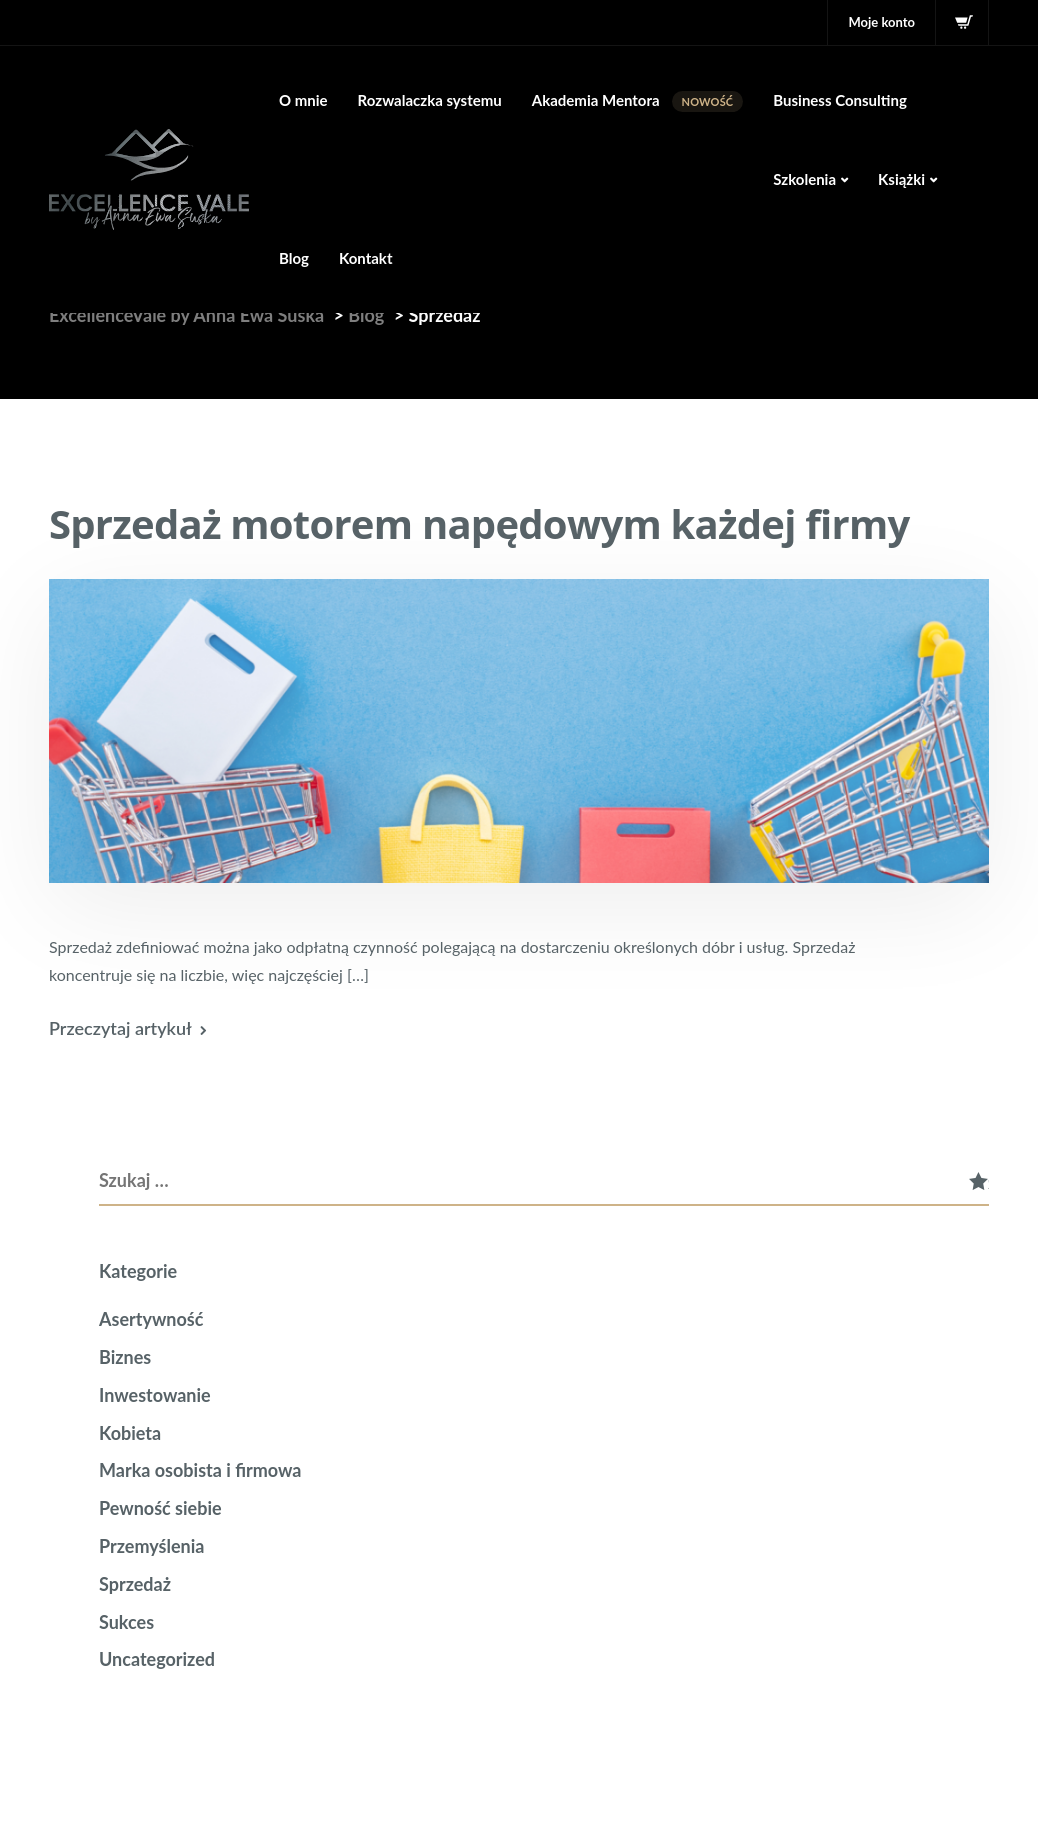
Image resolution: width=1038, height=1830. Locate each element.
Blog (294, 258)
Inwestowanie (155, 1395)
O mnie (303, 100)
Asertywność (151, 1319)
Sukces (126, 1622)
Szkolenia (804, 179)
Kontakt (366, 258)
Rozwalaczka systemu (430, 100)
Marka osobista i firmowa (200, 1470)
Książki (901, 179)
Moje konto (881, 22)
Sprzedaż (135, 1584)
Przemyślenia (151, 1546)
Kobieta (130, 1433)
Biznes (125, 1357)
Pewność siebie (160, 1508)
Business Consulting (840, 100)
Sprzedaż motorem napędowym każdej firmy (479, 523)
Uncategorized (157, 1659)
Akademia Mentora (638, 101)
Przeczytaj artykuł (120, 1028)
